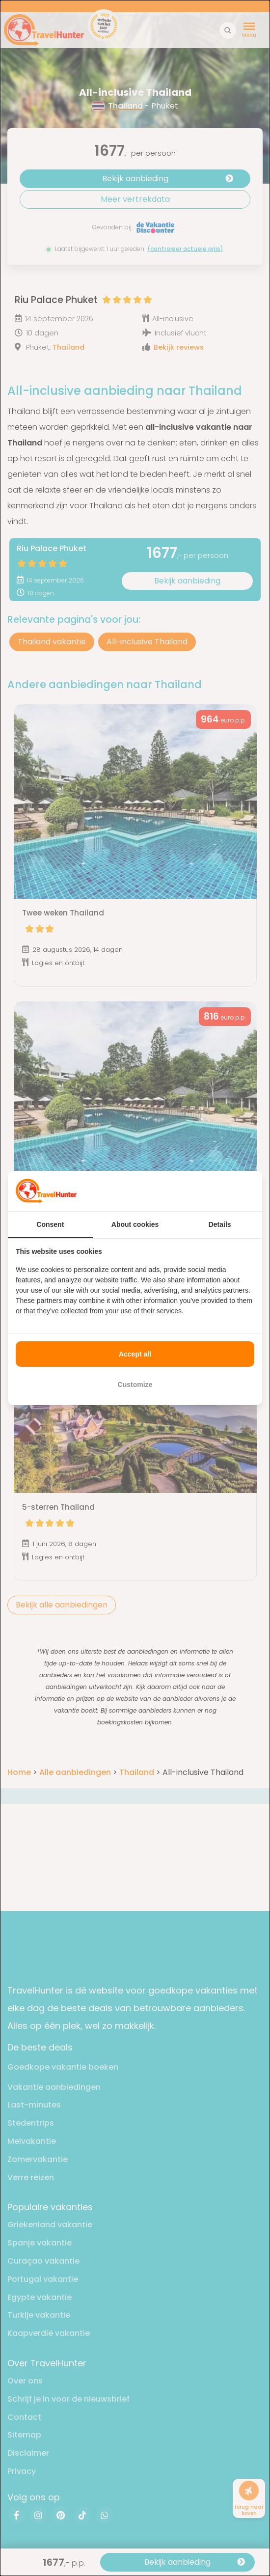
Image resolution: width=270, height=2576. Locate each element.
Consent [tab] (50, 1224)
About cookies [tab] (135, 1224)
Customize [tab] (135, 1384)
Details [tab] (220, 1224)
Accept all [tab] (135, 1354)
